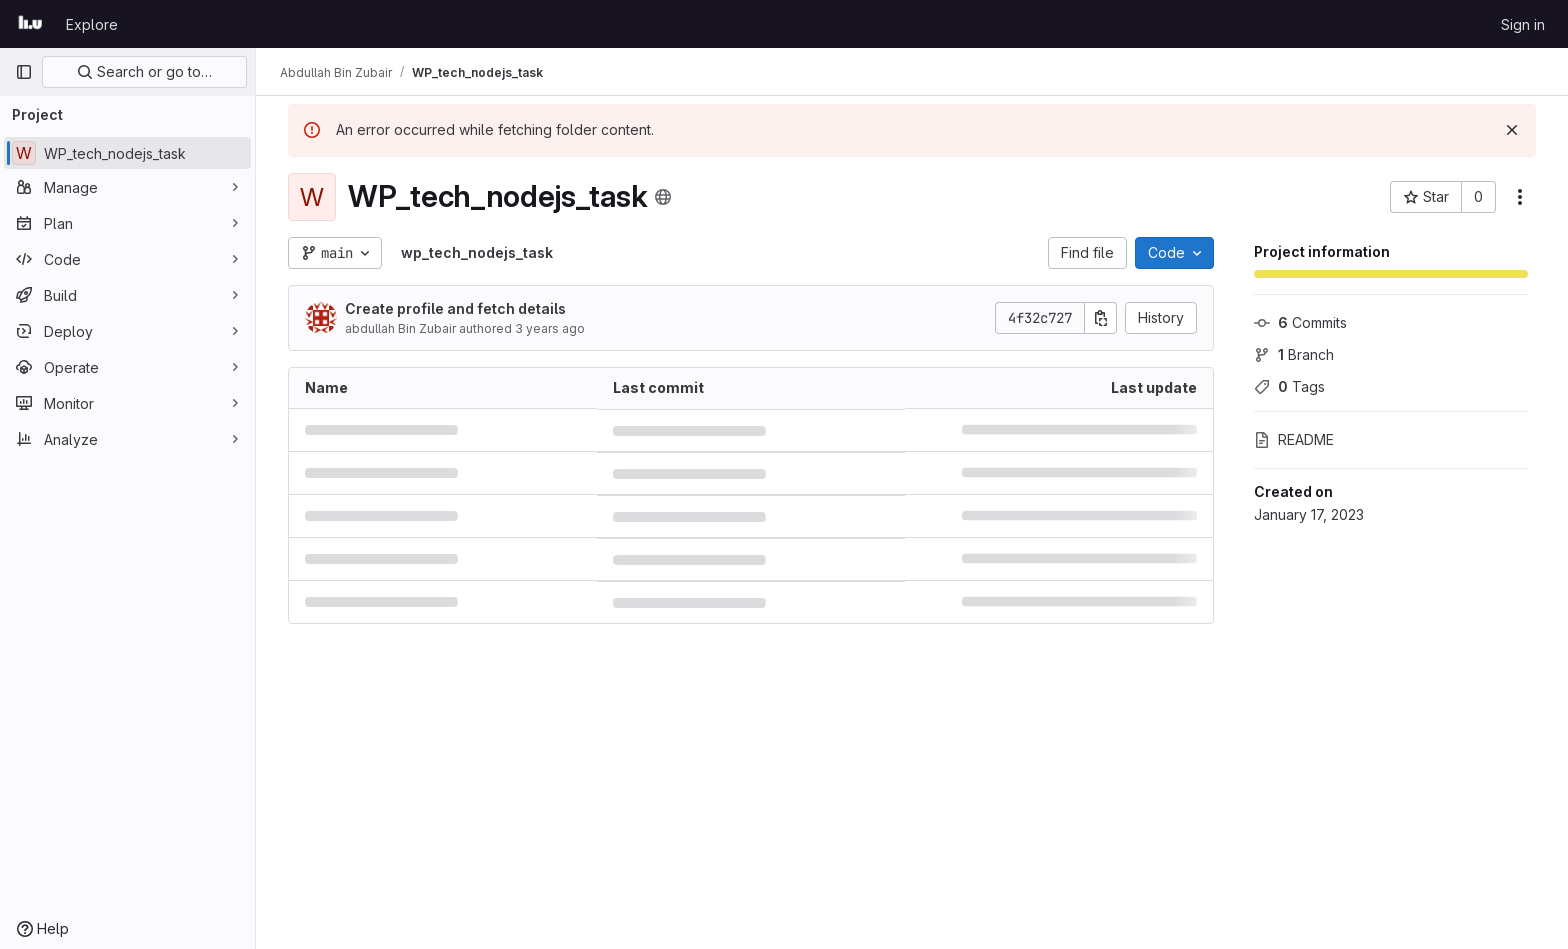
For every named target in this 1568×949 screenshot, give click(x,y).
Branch (1294, 354)
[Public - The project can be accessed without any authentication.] (663, 197)
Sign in (1523, 24)
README (1294, 439)
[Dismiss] (1512, 130)
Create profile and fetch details (455, 308)
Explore (92, 24)
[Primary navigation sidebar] (24, 72)
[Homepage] (30, 24)
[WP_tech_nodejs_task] (127, 153)
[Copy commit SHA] (1101, 318)
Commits (1300, 322)
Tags (1289, 386)
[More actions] (1520, 197)
